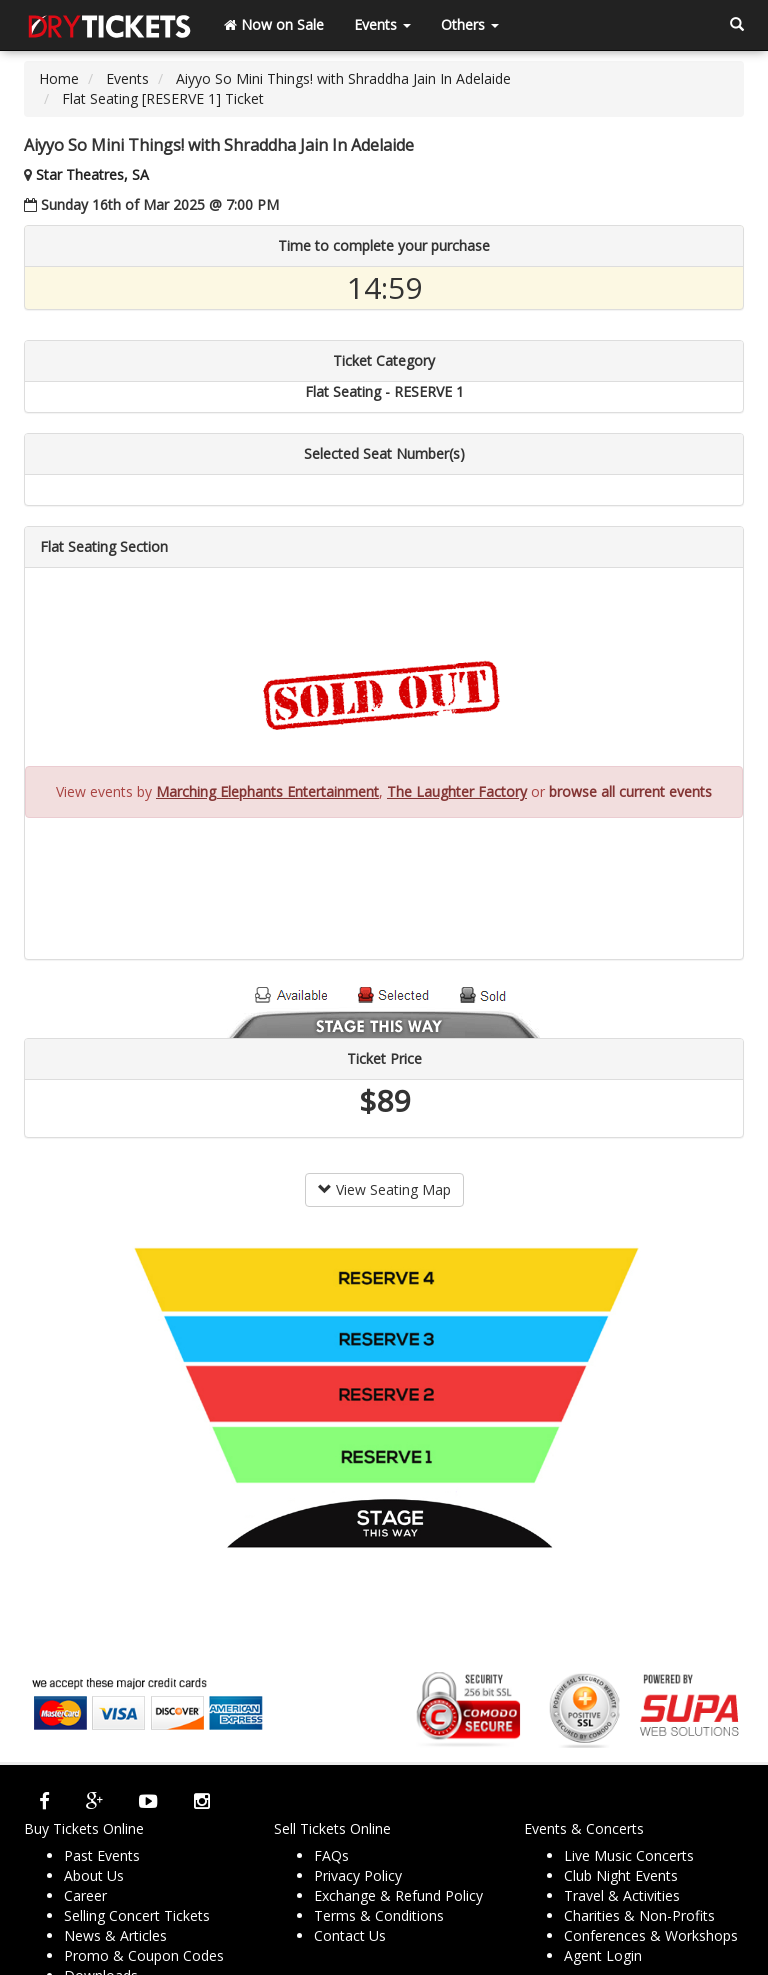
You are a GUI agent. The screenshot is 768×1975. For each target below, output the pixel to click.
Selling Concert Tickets (137, 1915)
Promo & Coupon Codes (144, 1955)
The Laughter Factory (457, 791)
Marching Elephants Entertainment (267, 791)
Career (85, 1895)
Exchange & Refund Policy (398, 1895)
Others (470, 24)
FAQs (331, 1855)
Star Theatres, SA (92, 174)
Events (382, 24)
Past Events (102, 1855)
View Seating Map (384, 1189)
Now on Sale (274, 24)
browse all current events (630, 791)
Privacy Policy (358, 1875)
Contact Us (350, 1935)
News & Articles (115, 1935)
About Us (94, 1875)
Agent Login (603, 1955)
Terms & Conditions (379, 1915)
